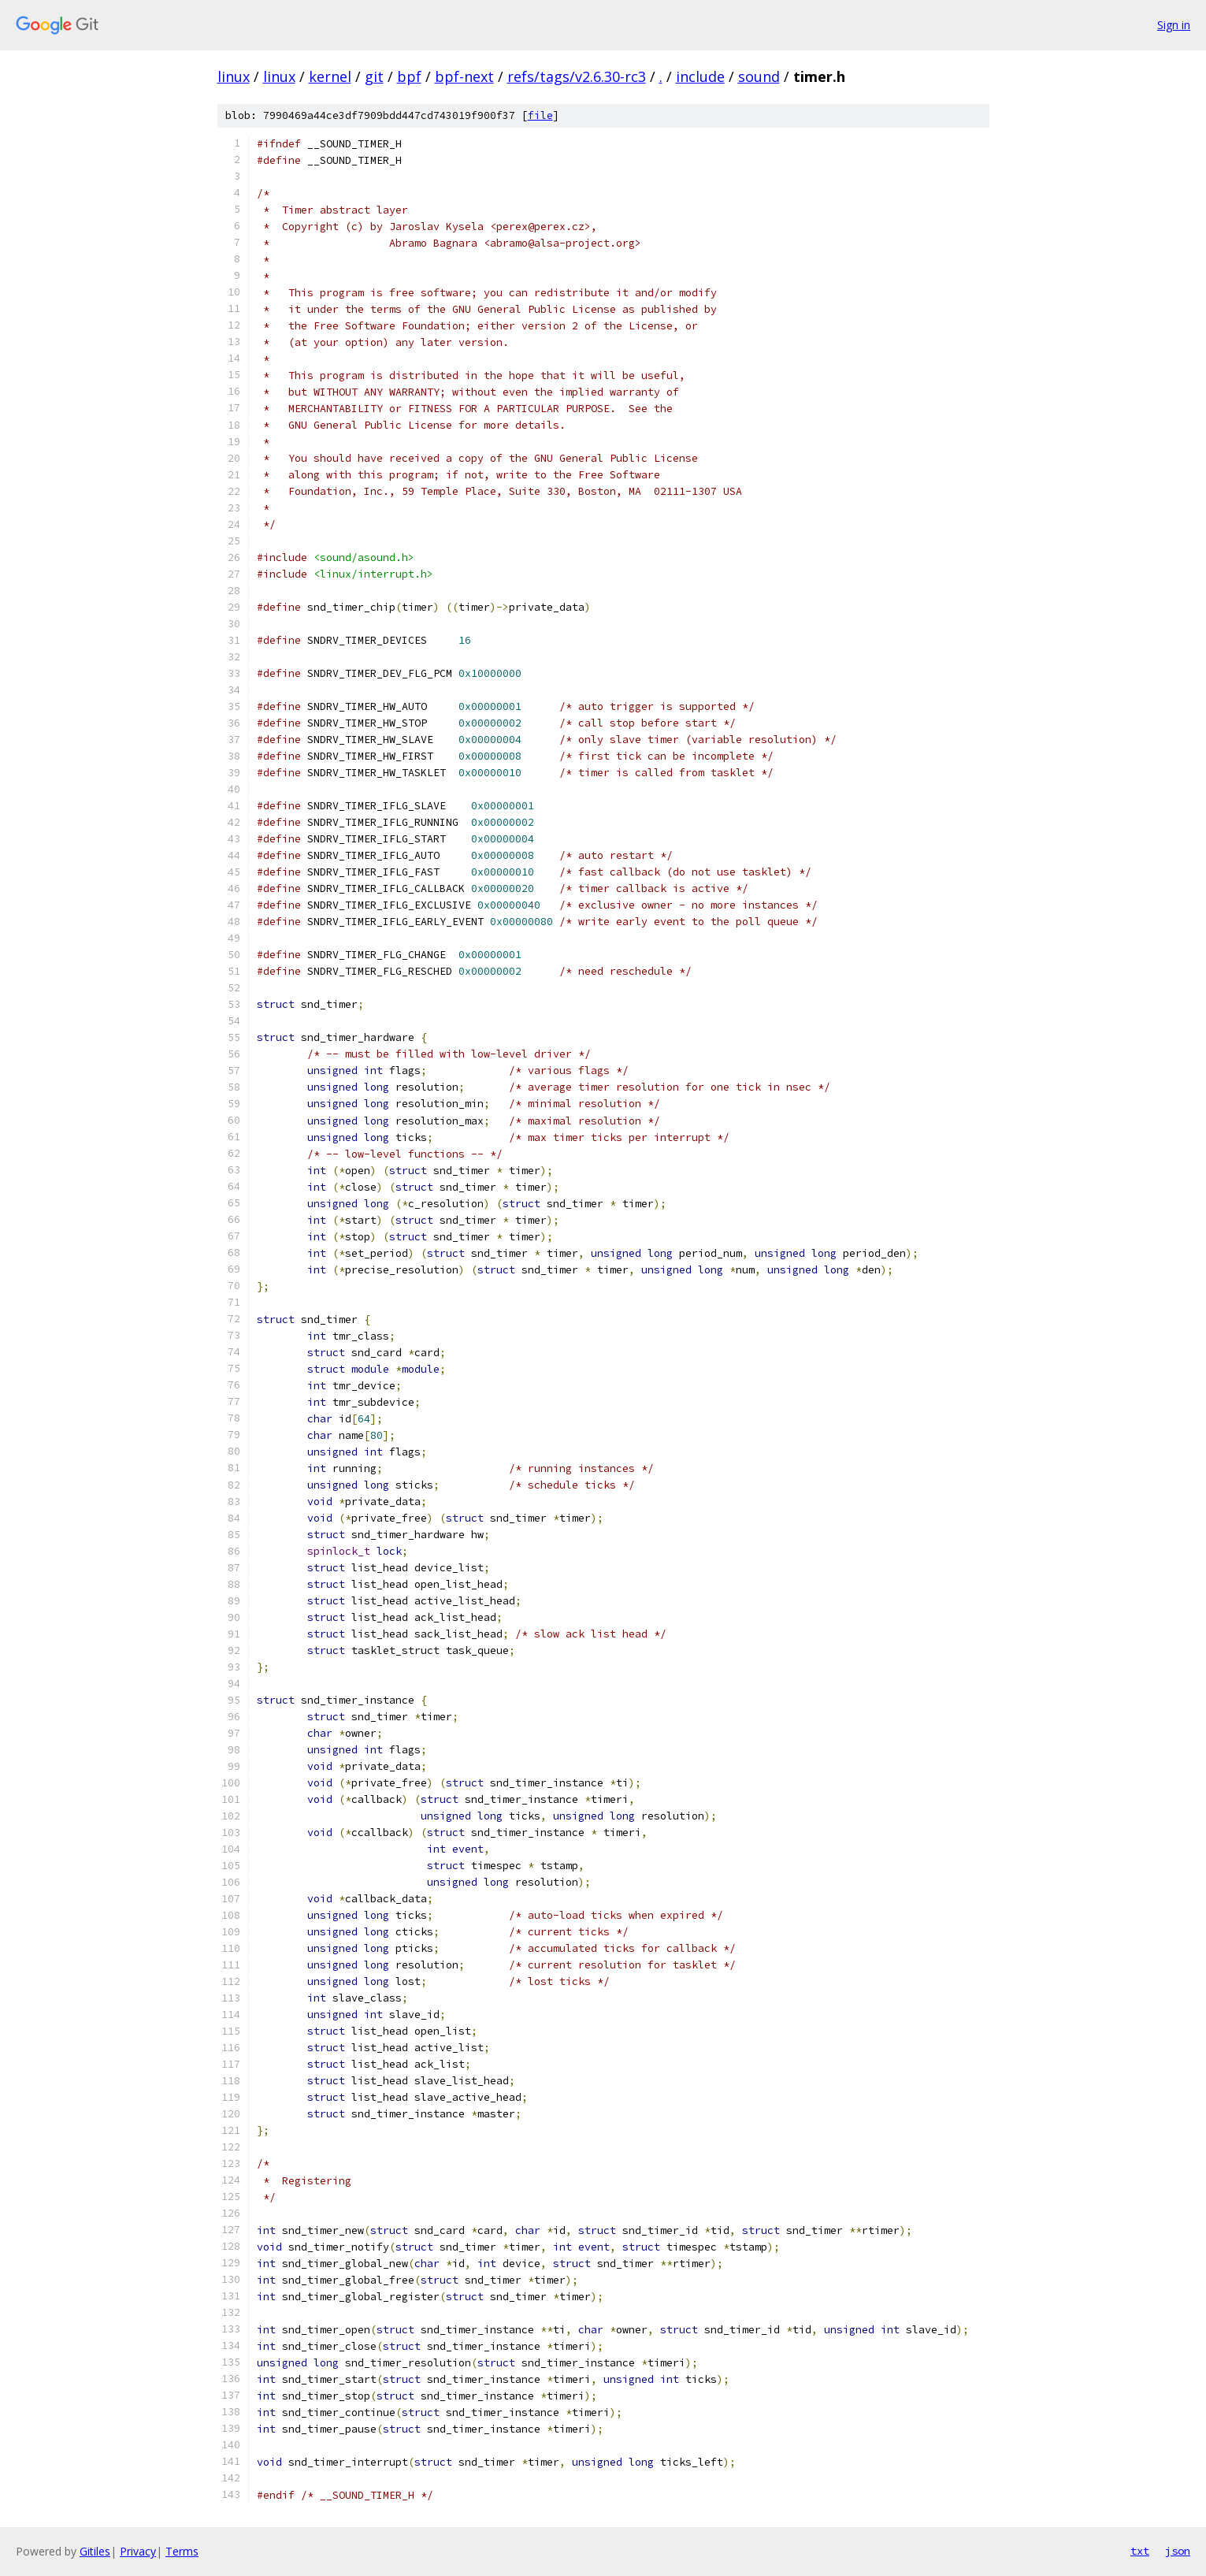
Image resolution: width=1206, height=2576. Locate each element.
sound (759, 76)
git (374, 76)
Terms (182, 2551)
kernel (330, 76)
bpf (409, 76)
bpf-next (464, 76)
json (1177, 2551)
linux (233, 76)
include (700, 76)
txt (1139, 2551)
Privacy (138, 2551)
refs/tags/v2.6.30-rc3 (576, 76)
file (540, 115)
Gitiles (95, 2551)
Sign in (1173, 24)
